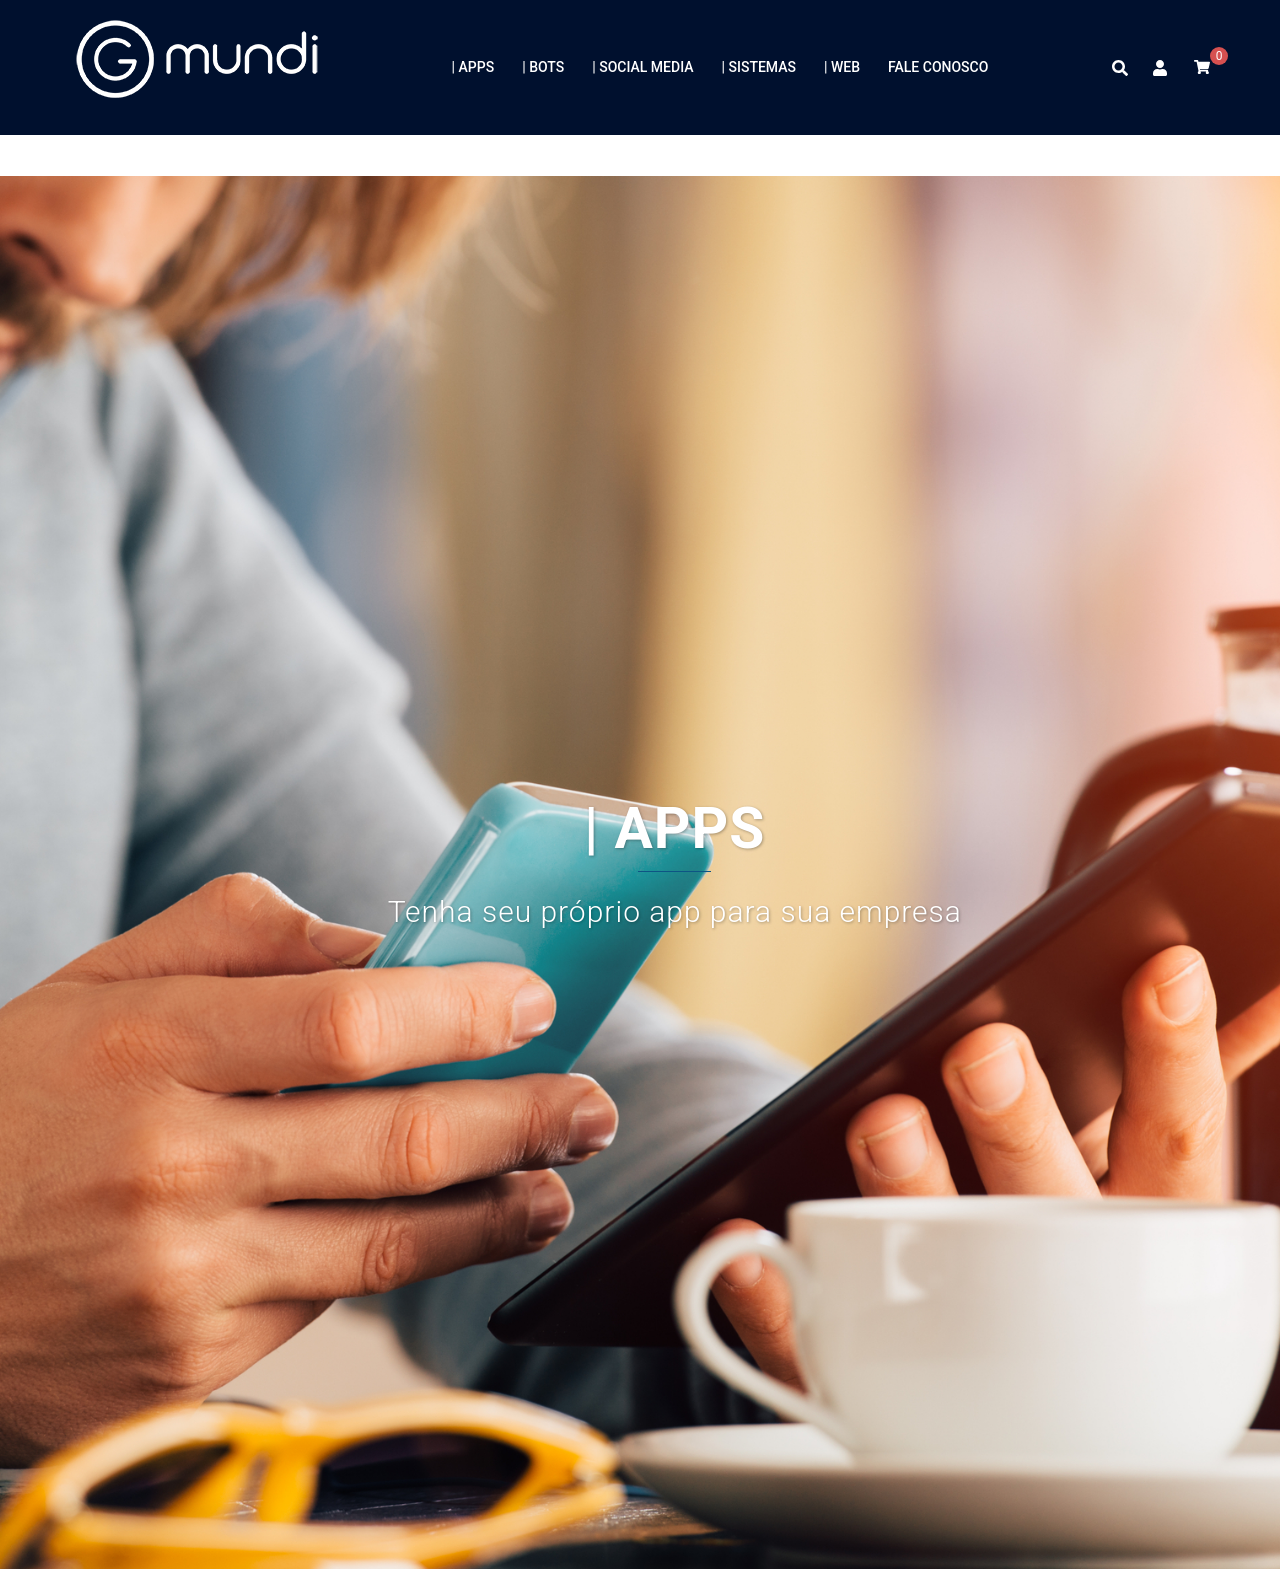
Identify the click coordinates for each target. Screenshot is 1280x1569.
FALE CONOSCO (938, 67)
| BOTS (543, 67)
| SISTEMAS (759, 67)
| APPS (473, 67)
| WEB (842, 67)
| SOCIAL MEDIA (642, 67)
